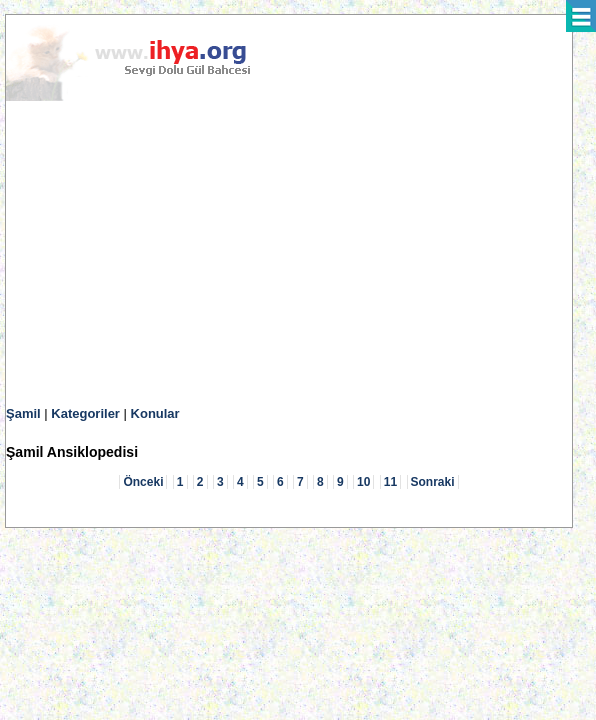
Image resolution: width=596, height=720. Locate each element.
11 (390, 482)
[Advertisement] (289, 254)
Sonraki (433, 482)
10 (363, 482)
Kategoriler (85, 413)
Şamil (23, 413)
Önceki (143, 482)
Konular (155, 413)
